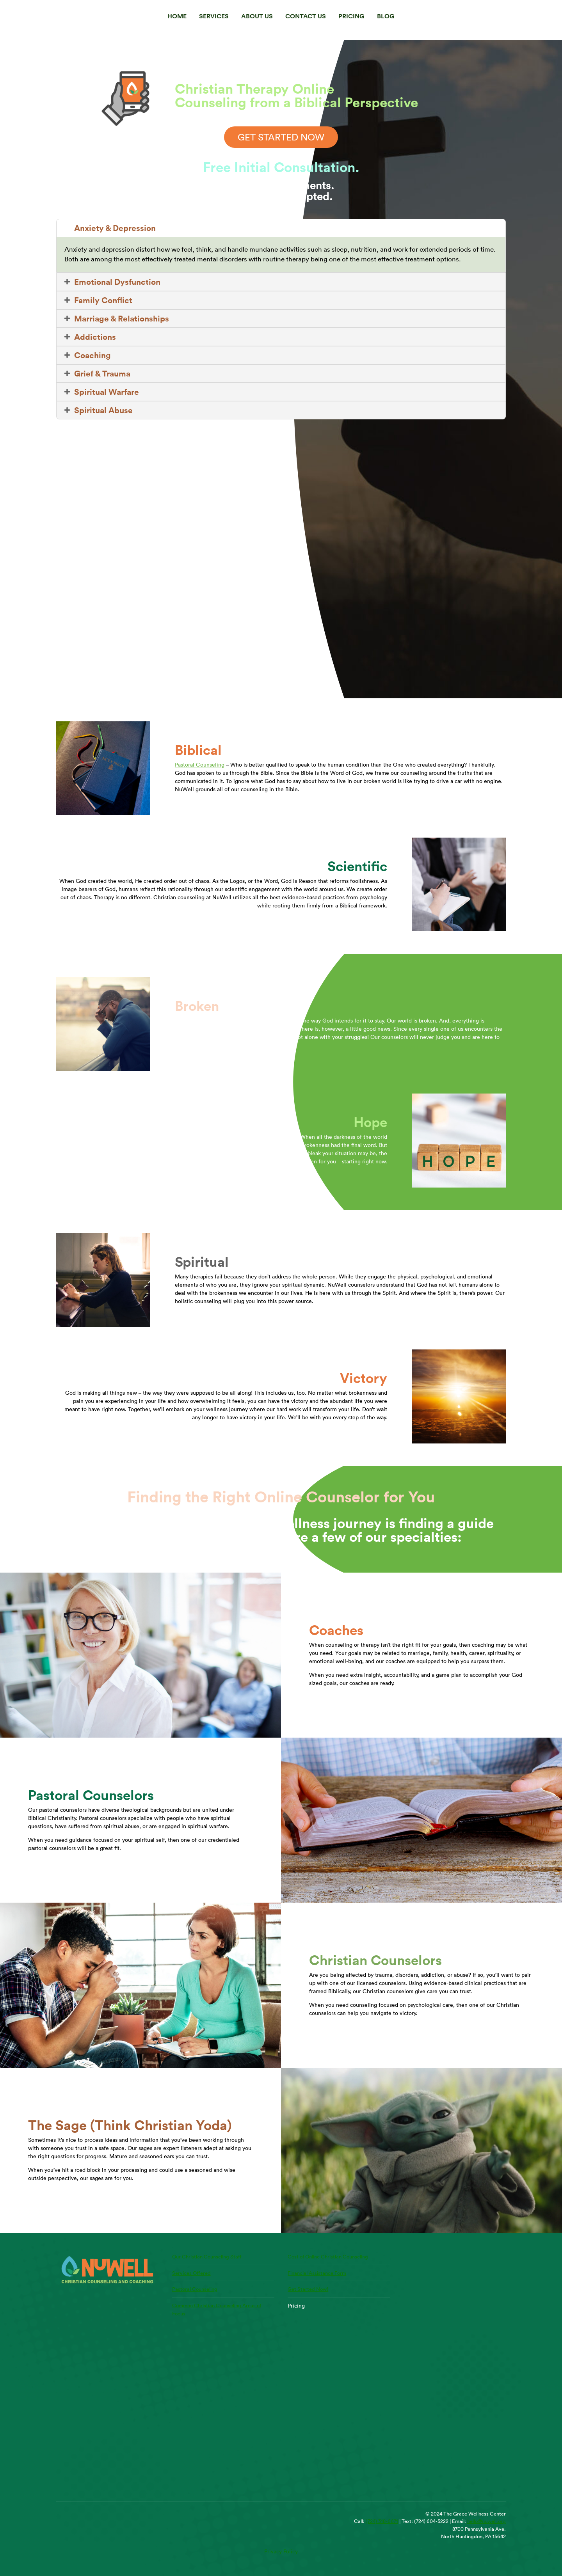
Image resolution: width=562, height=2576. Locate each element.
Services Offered (191, 2273)
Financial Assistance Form (317, 2273)
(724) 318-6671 (382, 2521)
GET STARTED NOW (281, 137)
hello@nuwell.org (486, 2521)
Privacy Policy (281, 2551)
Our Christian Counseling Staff (207, 2256)
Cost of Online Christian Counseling (328, 2256)
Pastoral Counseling (199, 764)
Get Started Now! (308, 2289)
